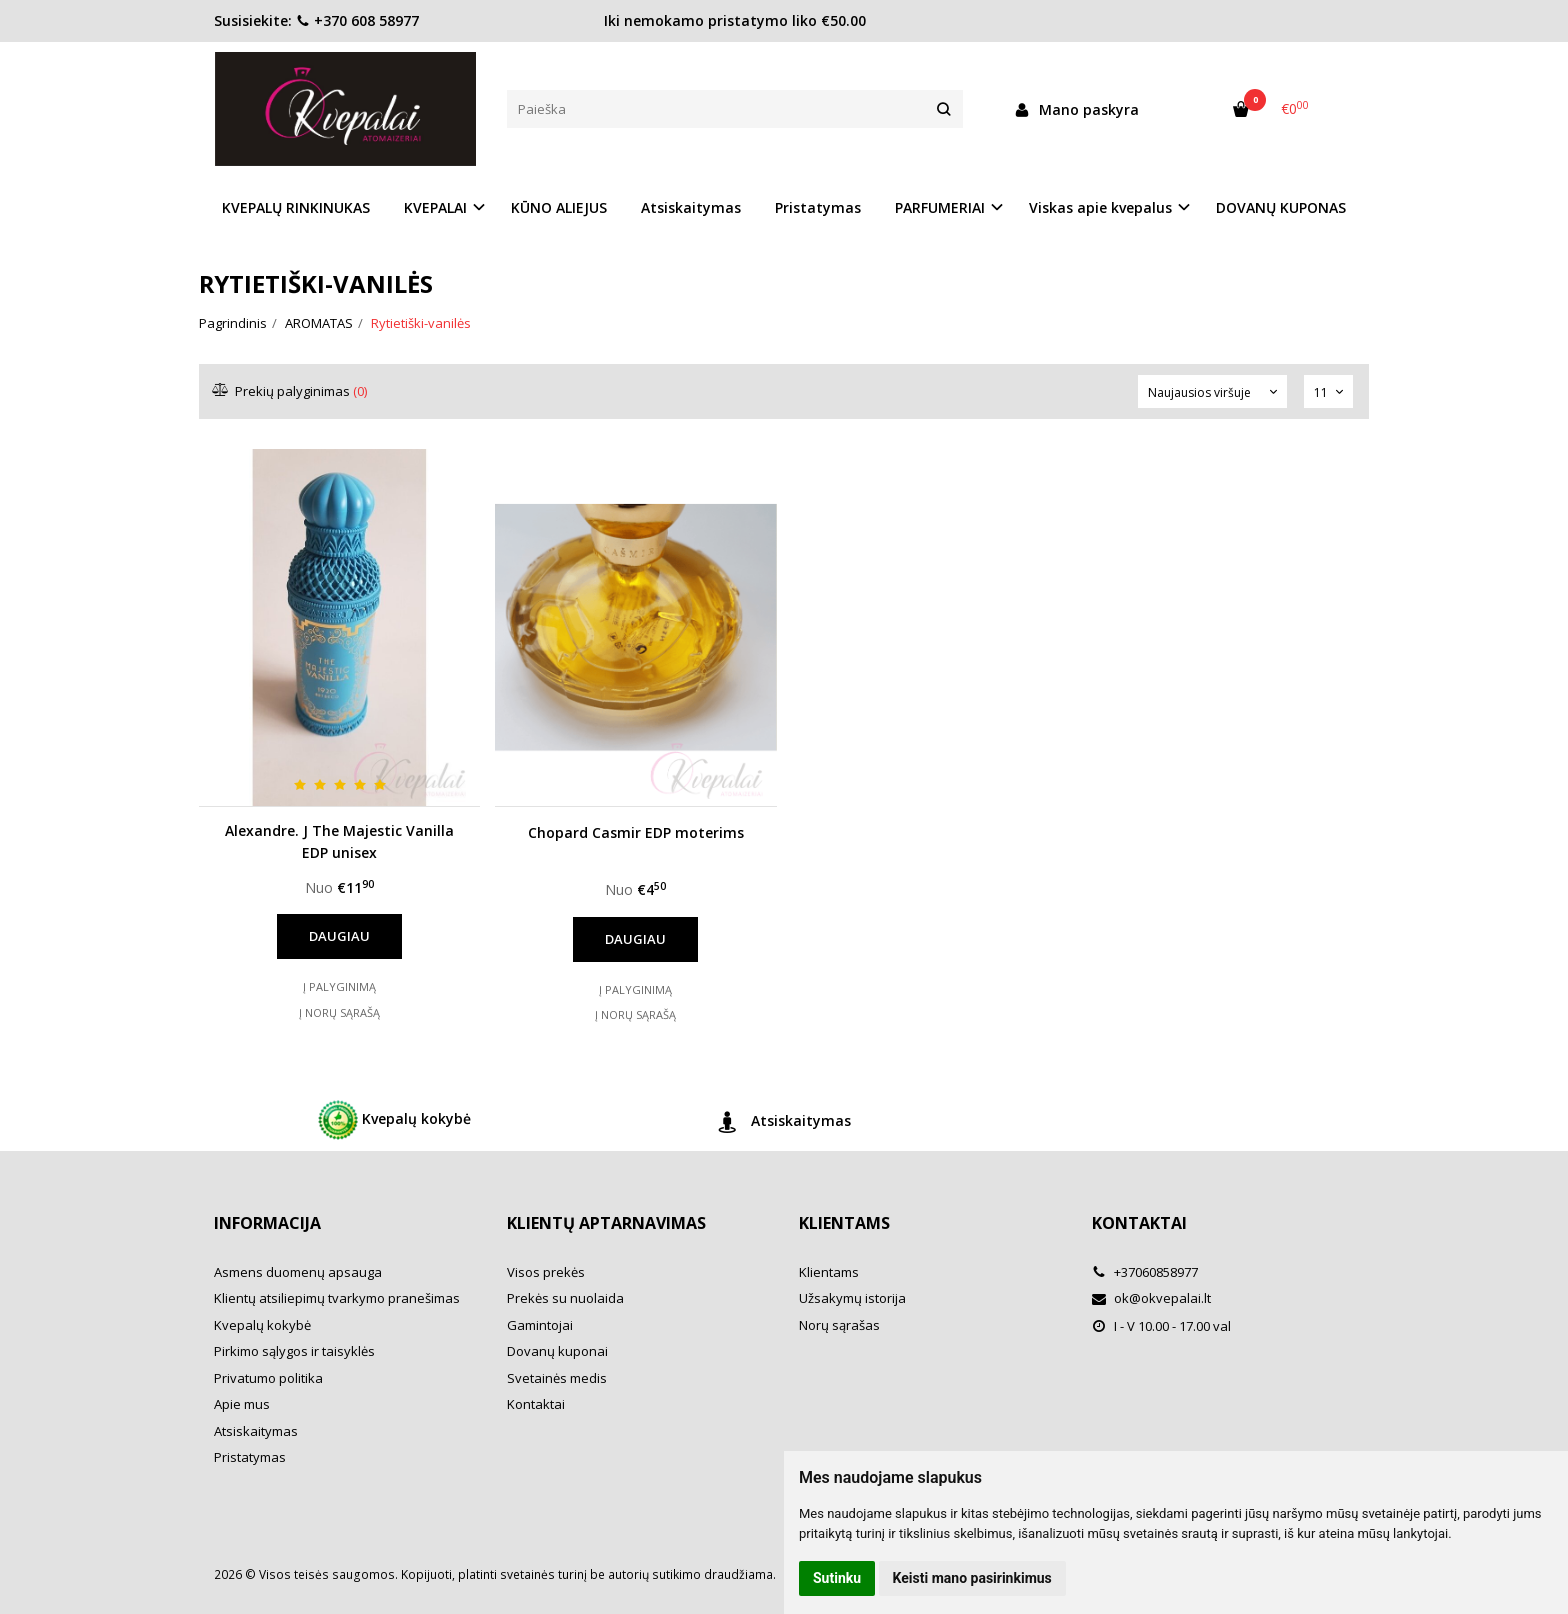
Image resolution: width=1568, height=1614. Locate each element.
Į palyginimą (339, 986)
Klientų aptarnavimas (606, 1223)
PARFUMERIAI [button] (940, 207)
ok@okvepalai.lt (1151, 1298)
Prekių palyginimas (290, 391)
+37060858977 (1145, 1272)
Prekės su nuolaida (565, 1298)
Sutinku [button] (837, 1578)
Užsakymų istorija (852, 1298)
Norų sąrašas (839, 1325)
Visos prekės (546, 1272)
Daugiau (339, 936)
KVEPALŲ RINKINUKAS (296, 207)
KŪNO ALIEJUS (559, 207)
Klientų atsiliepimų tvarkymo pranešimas (337, 1298)
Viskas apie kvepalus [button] (1100, 207)
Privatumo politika (268, 1378)
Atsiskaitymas (691, 207)
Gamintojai (540, 1325)
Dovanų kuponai (557, 1351)
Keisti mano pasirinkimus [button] (972, 1578)
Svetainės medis (557, 1378)
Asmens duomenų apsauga (298, 1272)
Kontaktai (536, 1404)
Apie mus (242, 1404)
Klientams (844, 1223)
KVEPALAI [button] (435, 207)
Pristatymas (818, 207)
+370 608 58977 (357, 20)
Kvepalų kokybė (394, 1120)
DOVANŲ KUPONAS (1281, 207)
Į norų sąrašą (339, 1012)
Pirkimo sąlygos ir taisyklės (294, 1351)
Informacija (267, 1223)
